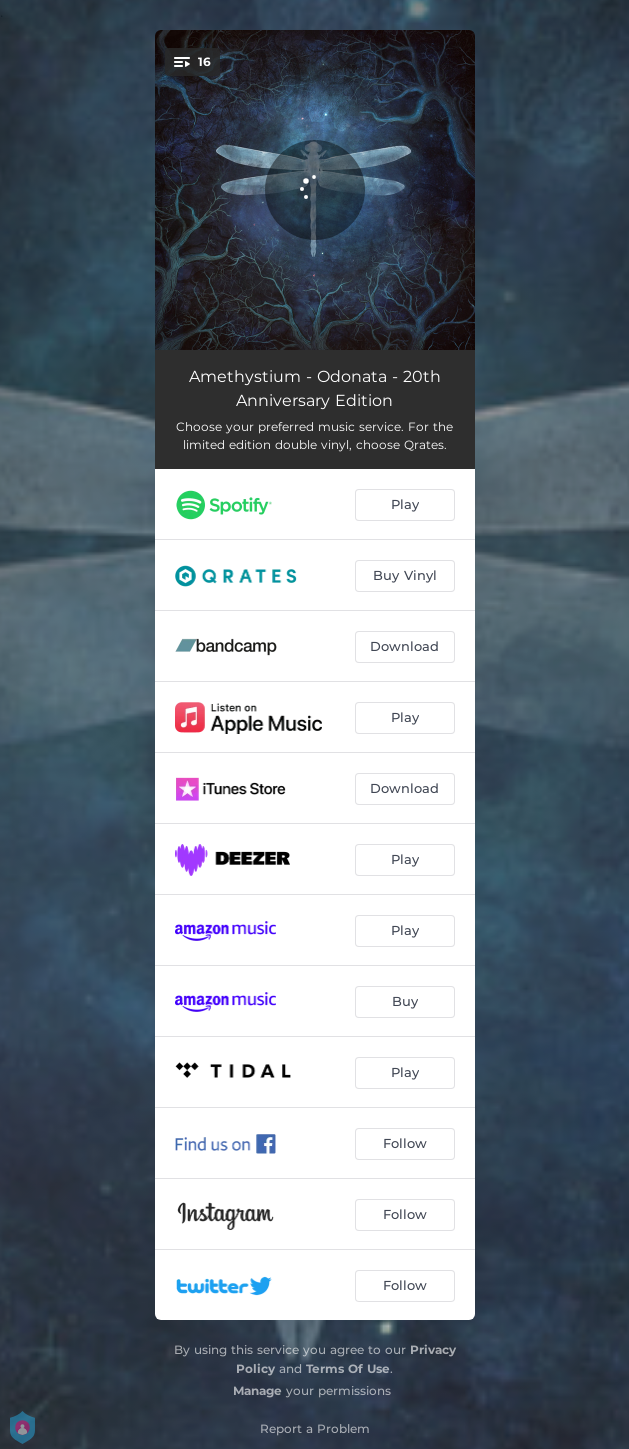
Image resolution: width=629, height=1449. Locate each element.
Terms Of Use (348, 1368)
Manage (257, 1390)
